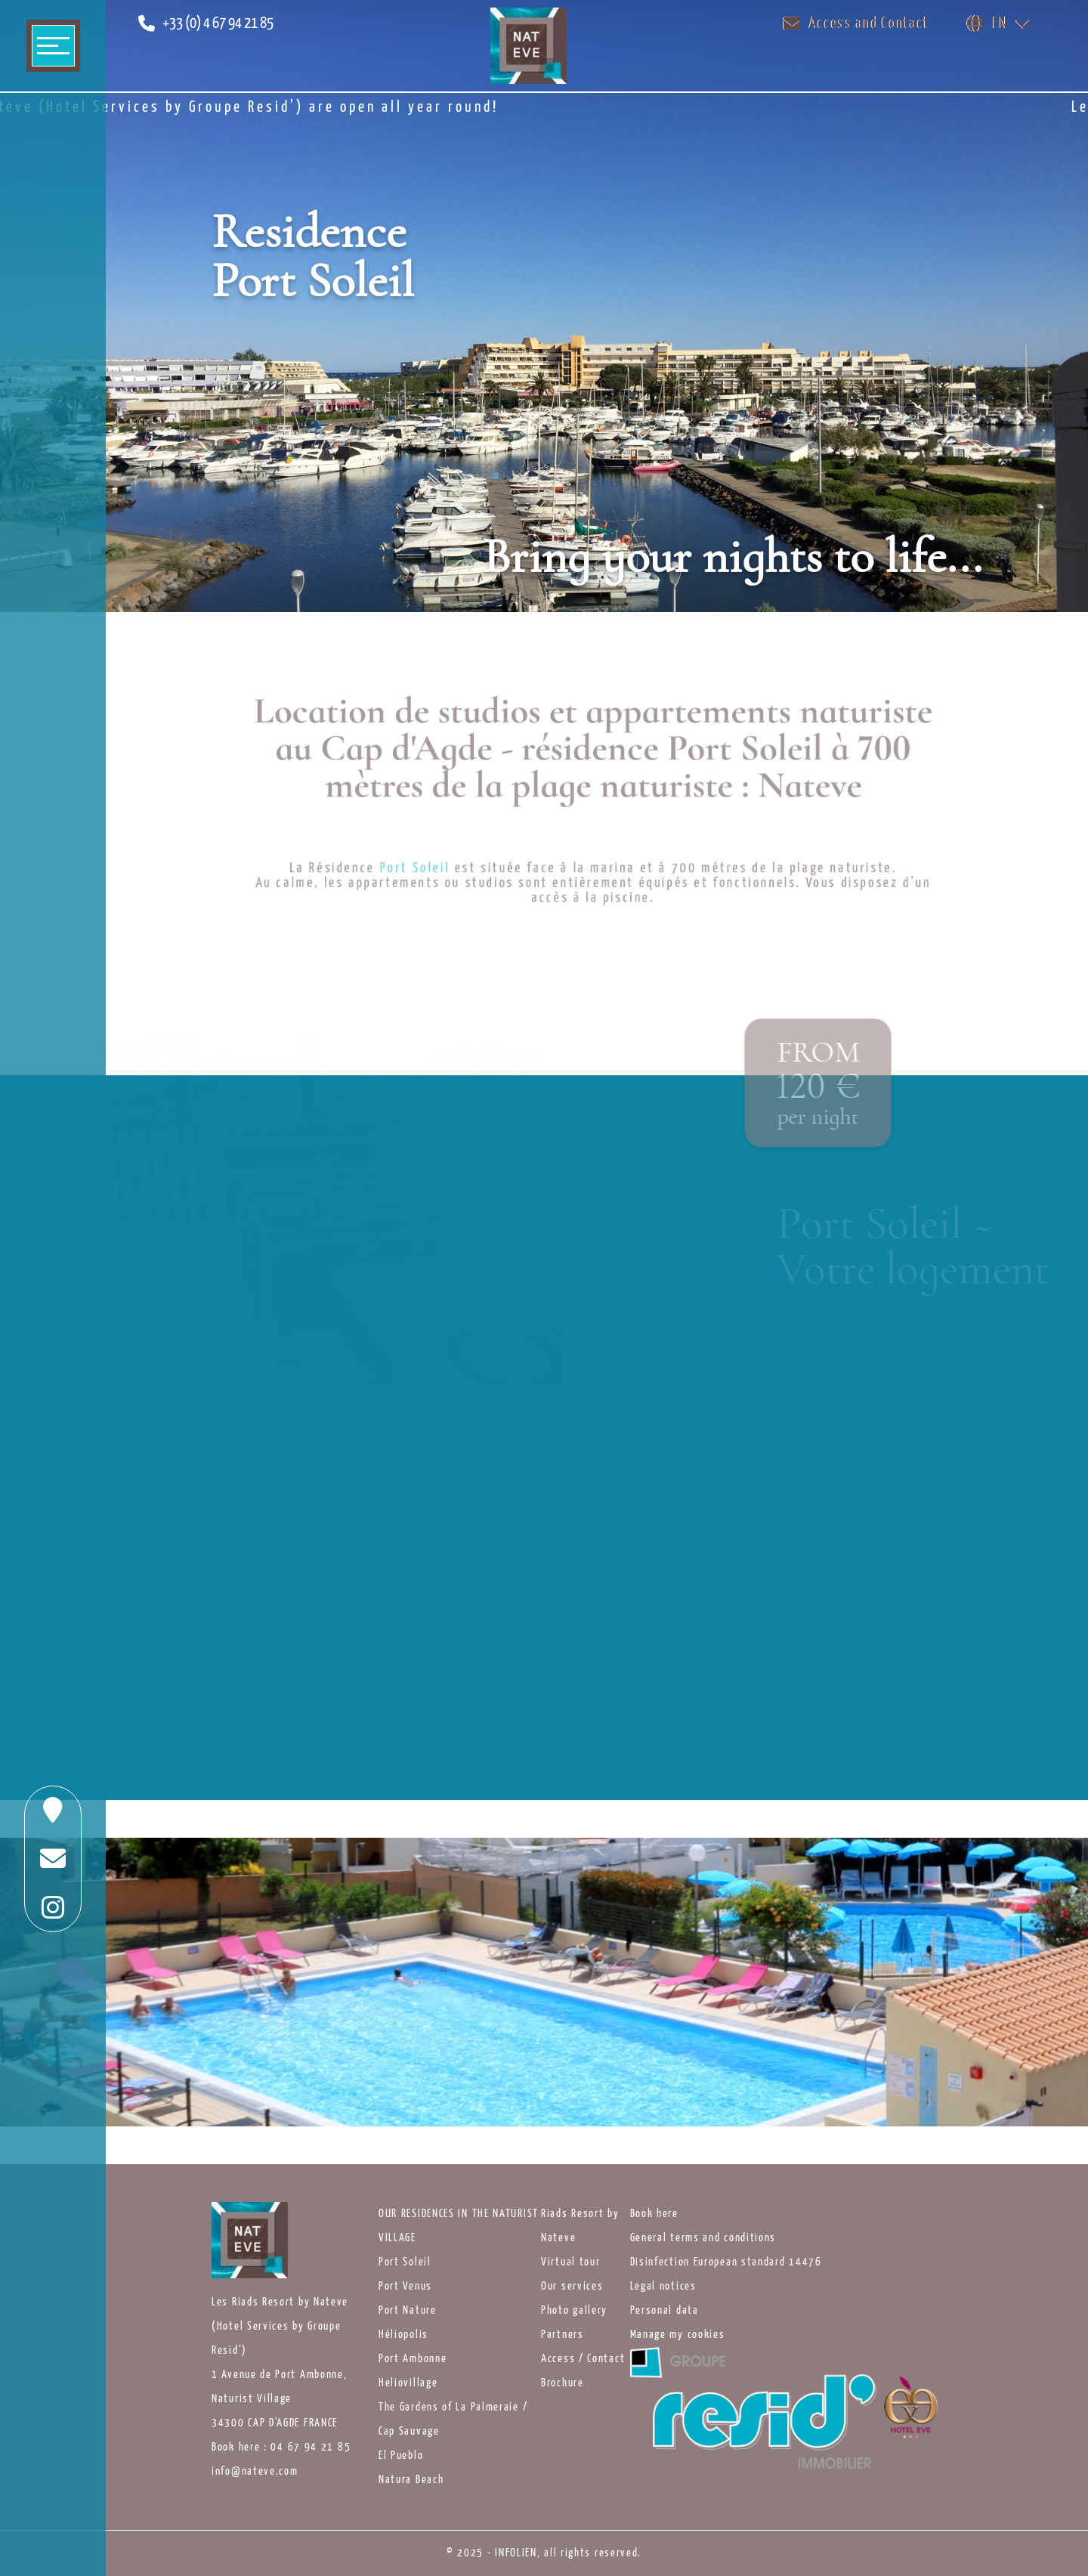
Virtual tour (570, 2262)
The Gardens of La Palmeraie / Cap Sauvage (453, 2419)
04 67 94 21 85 (310, 2447)
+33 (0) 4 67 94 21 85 (218, 23)
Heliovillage (408, 2383)
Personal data (664, 2311)
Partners (562, 2335)
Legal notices (663, 2287)
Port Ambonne (413, 2359)
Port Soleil (405, 2262)
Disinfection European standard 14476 (726, 2262)
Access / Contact (583, 2359)
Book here (654, 2214)
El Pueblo (401, 2456)
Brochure (562, 2383)
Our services (572, 2287)
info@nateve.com (255, 2472)
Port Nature (408, 2311)
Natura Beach (411, 2480)
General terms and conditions (703, 2238)
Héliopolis (403, 2335)
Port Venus (405, 2287)
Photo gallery (574, 2311)
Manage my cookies (677, 2335)
